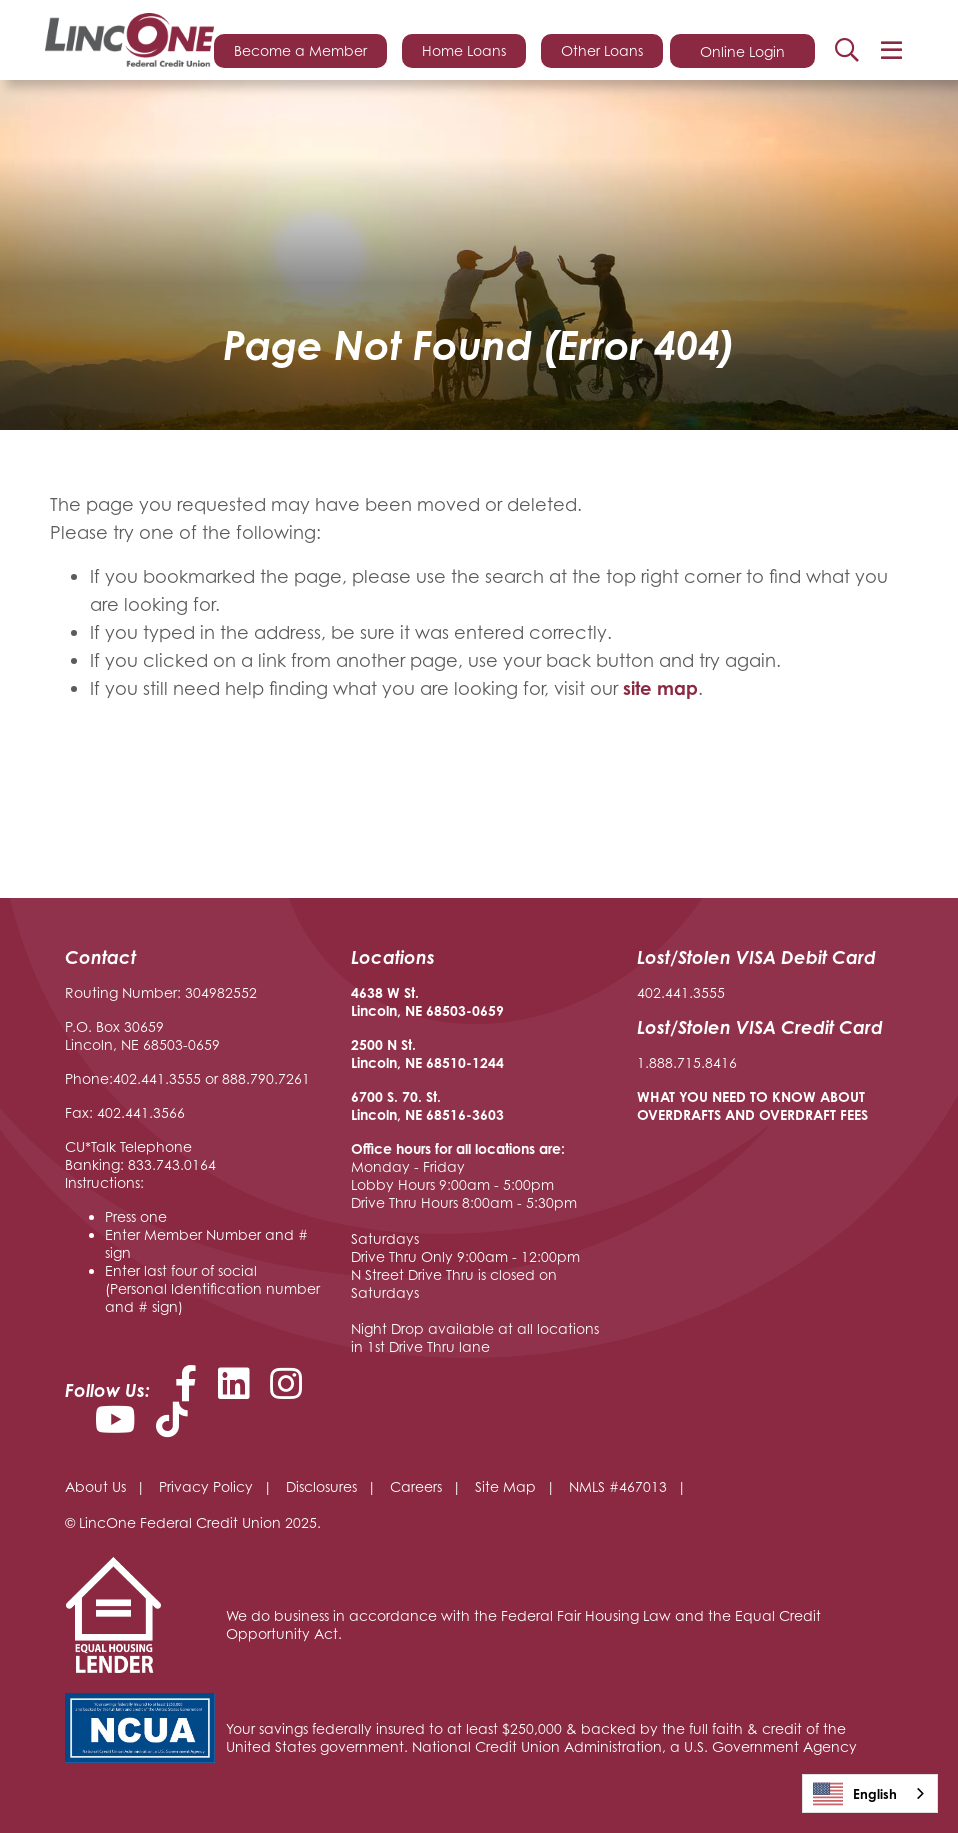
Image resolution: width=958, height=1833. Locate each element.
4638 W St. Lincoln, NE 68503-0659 (427, 1001)
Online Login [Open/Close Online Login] (742, 51)
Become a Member (300, 50)
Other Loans (602, 50)
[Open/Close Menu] (891, 50)
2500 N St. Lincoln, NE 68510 (408, 1053)
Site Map (505, 1486)
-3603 (485, 1114)
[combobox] (870, 1793)
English (855, 1794)
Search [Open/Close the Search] (847, 50)
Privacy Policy (206, 1486)
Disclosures (321, 1486)
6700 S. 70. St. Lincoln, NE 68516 (408, 1105)
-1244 (485, 1062)
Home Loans (464, 50)
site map (660, 688)
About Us (95, 1486)
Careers (416, 1486)
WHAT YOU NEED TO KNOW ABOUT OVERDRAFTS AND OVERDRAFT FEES (752, 1105)
